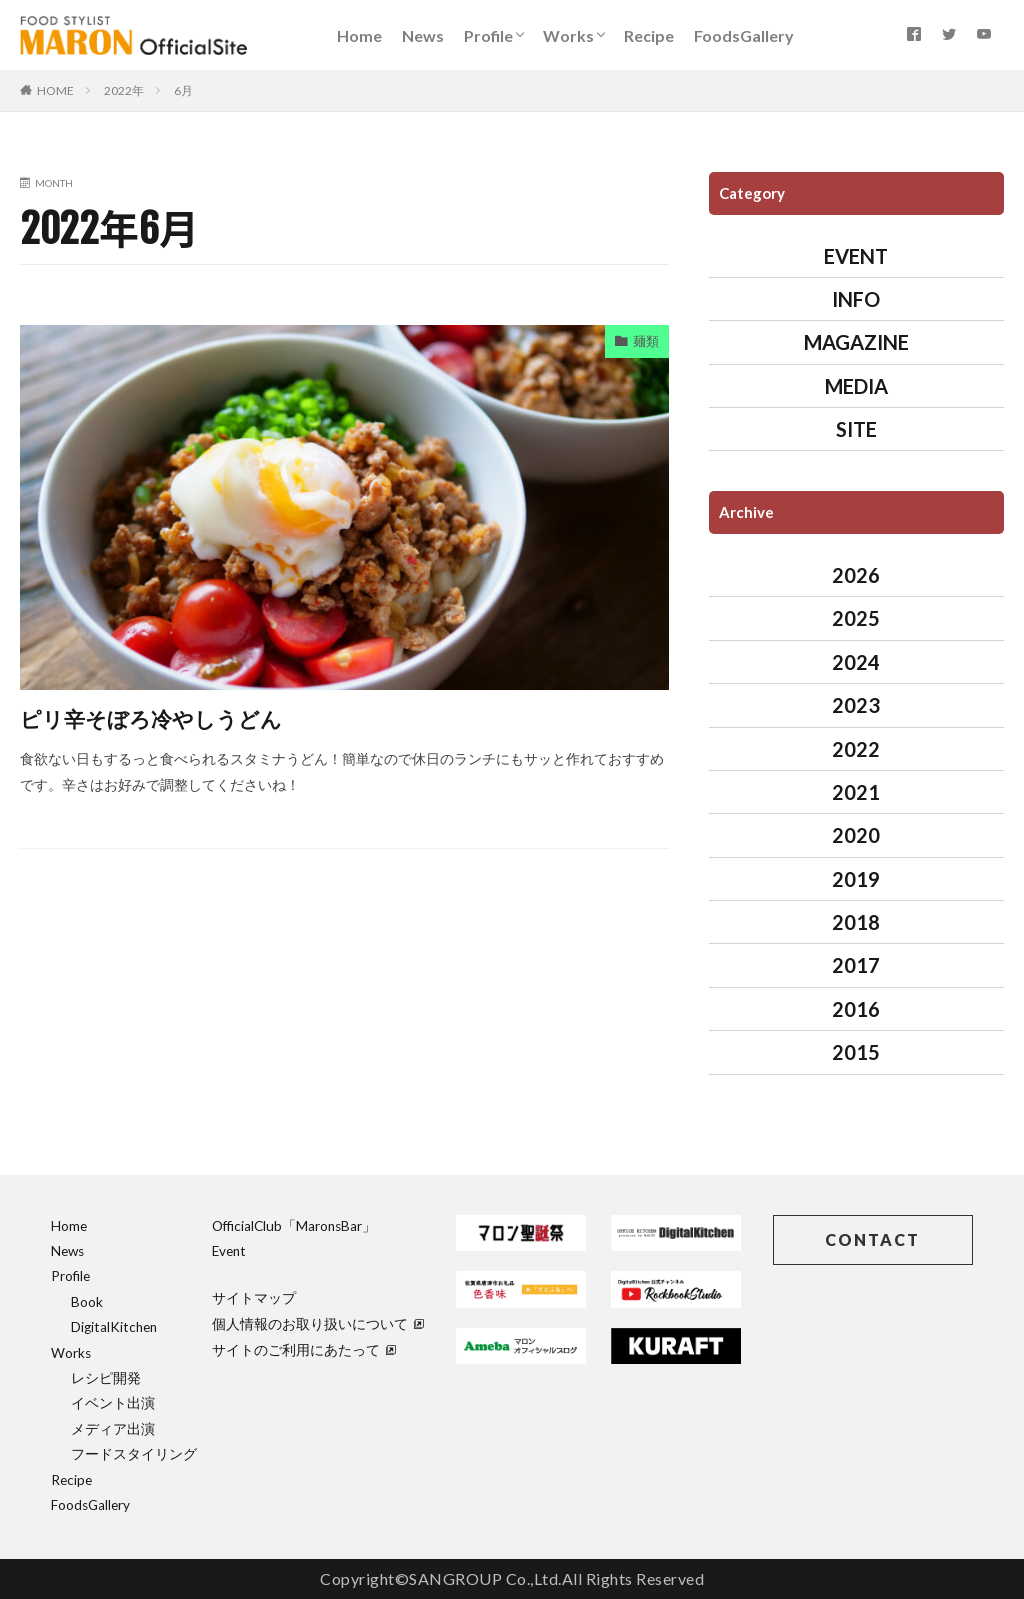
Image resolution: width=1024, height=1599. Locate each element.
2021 (856, 792)
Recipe (649, 35)
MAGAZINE (856, 342)
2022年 (124, 90)
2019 (856, 879)
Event (229, 1251)
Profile (488, 35)
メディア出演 (113, 1429)
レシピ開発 (106, 1378)
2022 (856, 749)
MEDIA (856, 386)
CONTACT (872, 1239)
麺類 (645, 342)
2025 (856, 618)
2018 (856, 922)
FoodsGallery (744, 35)
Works (568, 35)
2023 (856, 705)
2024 (856, 662)
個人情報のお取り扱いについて (318, 1324)
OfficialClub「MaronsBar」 (294, 1226)
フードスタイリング (134, 1454)
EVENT (856, 256)
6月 (183, 90)
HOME (55, 90)
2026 (856, 575)
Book (87, 1302)
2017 (856, 965)
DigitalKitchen (114, 1327)
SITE (856, 429)
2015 (856, 1052)
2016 (856, 1009)
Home (359, 35)
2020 (856, 835)
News (423, 35)
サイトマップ (254, 1298)
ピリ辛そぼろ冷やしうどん (169, 717)
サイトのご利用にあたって (304, 1350)
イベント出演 (113, 1403)
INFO (856, 299)
